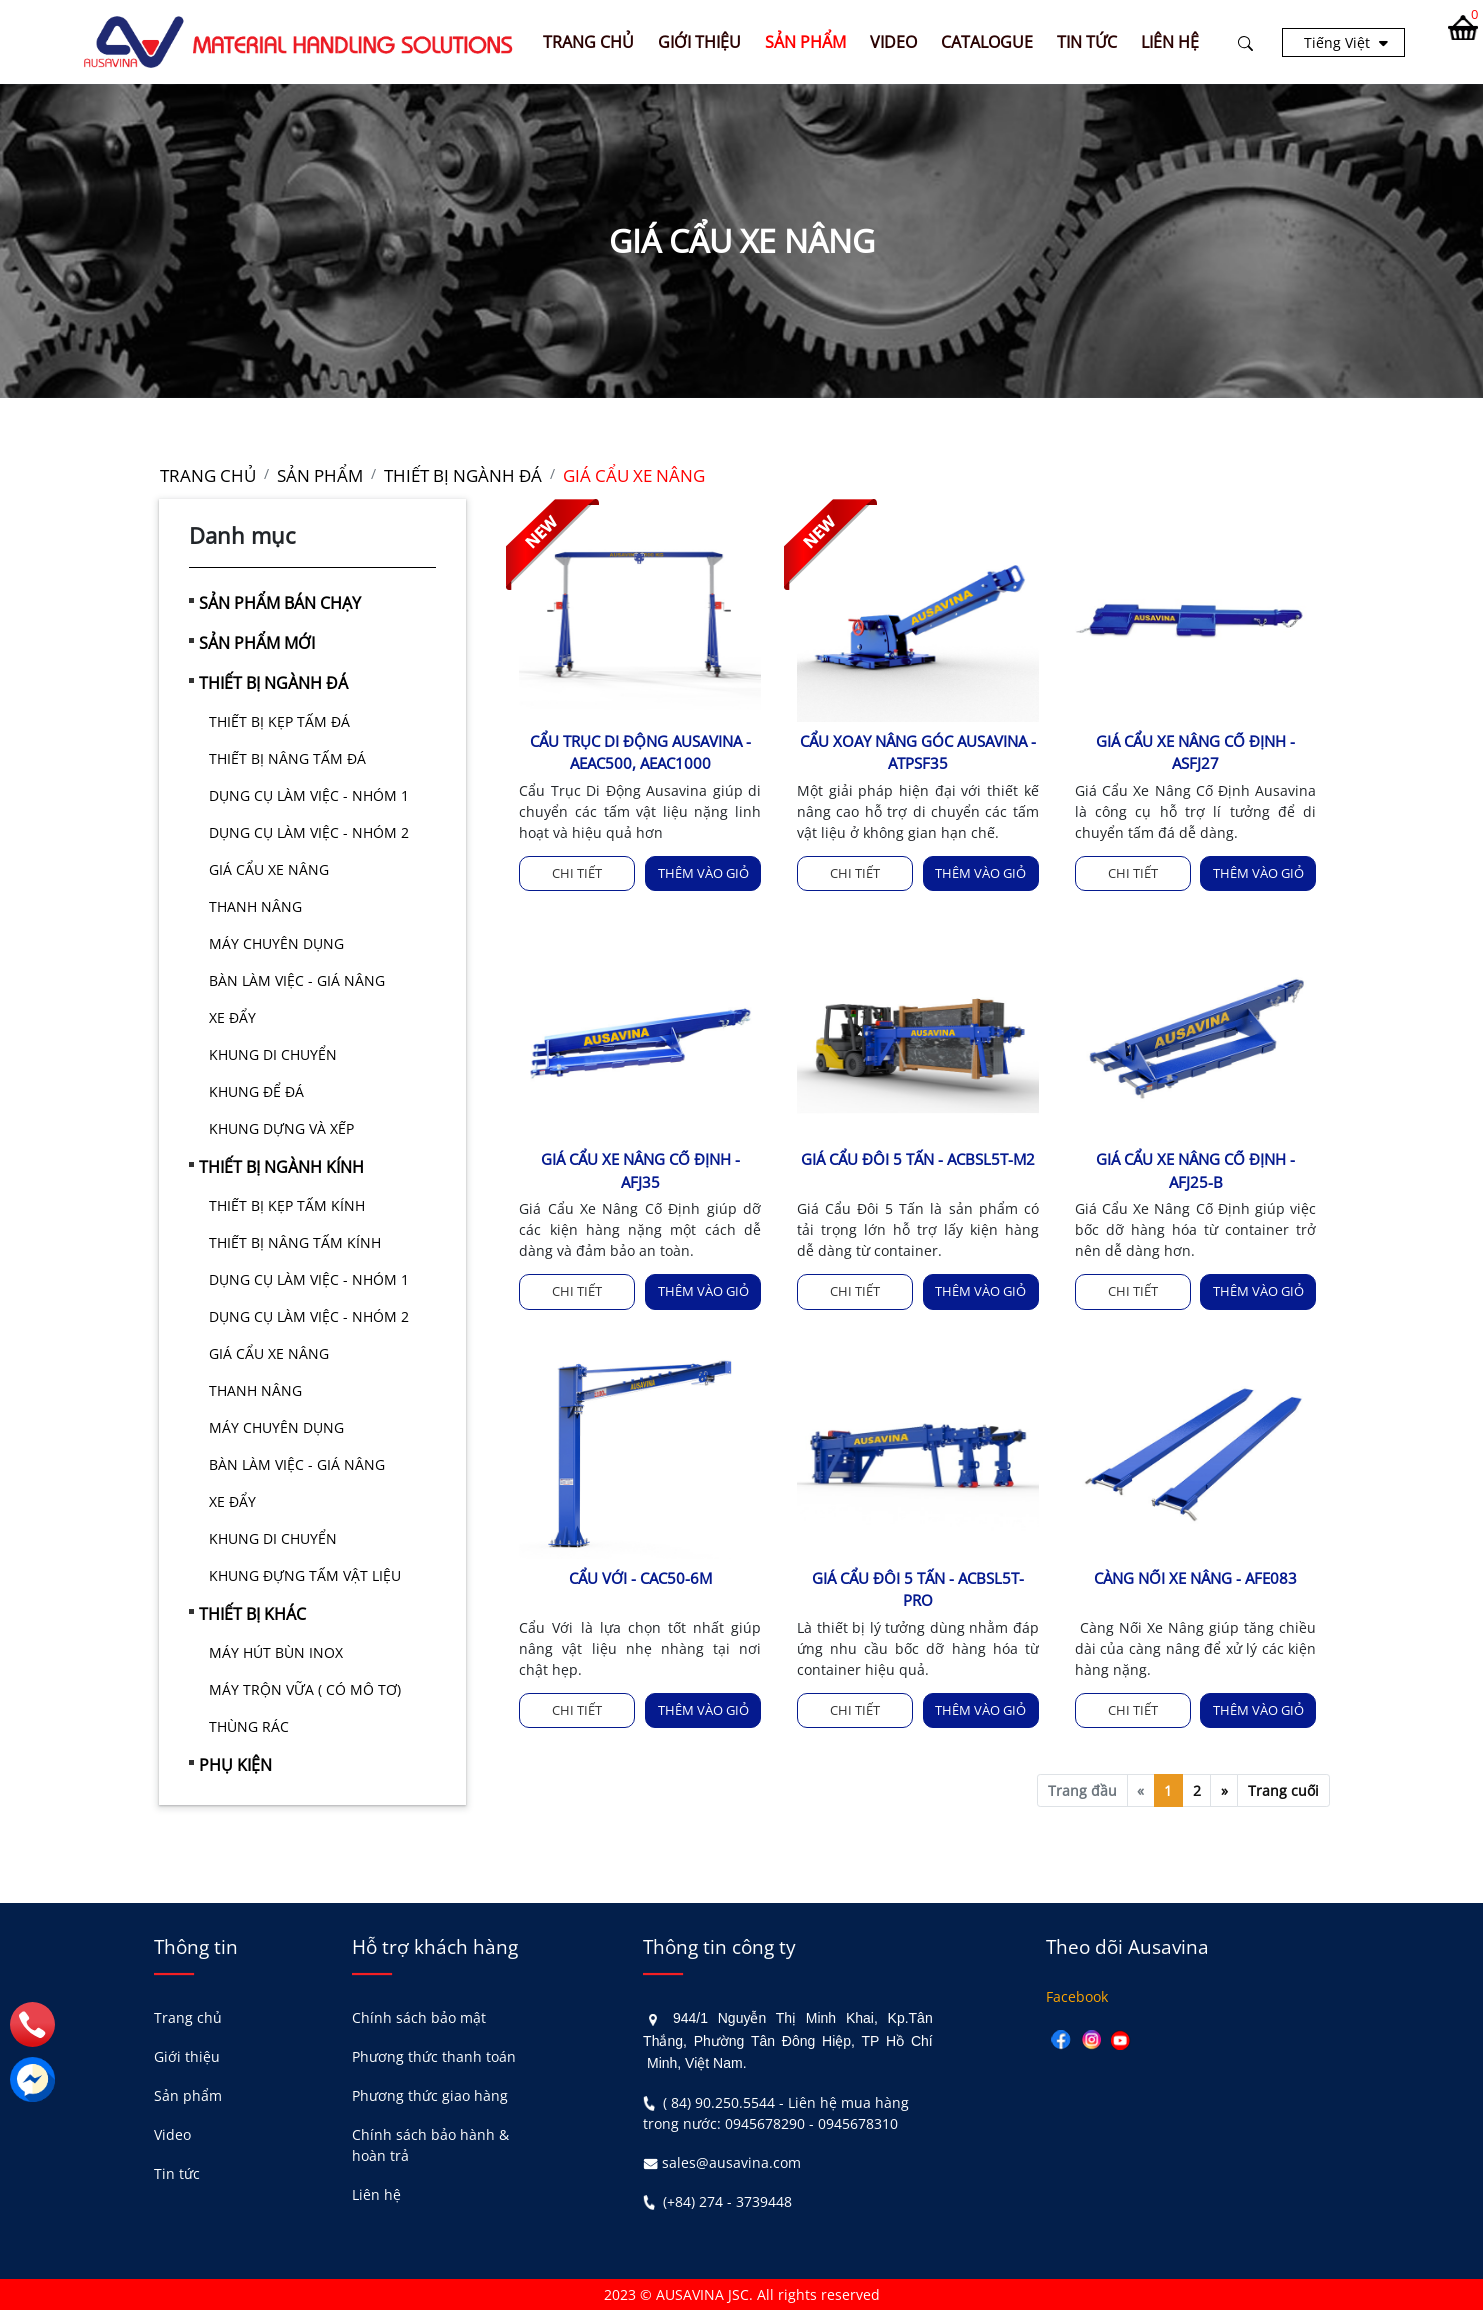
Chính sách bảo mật (419, 2017)
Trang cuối (1283, 1790)
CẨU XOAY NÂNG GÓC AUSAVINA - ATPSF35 (918, 752)
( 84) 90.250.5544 (719, 2102)
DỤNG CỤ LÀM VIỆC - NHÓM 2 (309, 832)
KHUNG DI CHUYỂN (273, 1054)
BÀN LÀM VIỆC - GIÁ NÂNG (297, 980)
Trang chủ (588, 42)
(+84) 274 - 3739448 (727, 2201)
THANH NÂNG (255, 906)
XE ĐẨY (232, 1017)
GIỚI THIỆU (699, 42)
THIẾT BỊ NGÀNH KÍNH (281, 1167)
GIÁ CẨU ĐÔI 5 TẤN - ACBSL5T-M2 (918, 1159)
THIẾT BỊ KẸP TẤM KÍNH (287, 1205)
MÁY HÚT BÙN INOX (276, 1652)
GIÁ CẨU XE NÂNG (269, 869)
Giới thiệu (187, 2056)
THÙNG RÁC (249, 1726)
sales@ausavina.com (731, 2162)
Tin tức (177, 2173)
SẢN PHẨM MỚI (257, 643)
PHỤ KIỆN (235, 1765)
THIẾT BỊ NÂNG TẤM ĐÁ (287, 758)
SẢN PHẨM (805, 42)
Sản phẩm (188, 2095)
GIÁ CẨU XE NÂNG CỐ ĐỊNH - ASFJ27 (1195, 752)
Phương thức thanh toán (434, 2056)
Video (172, 2134)
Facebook (1077, 1996)
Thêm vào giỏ (703, 873)
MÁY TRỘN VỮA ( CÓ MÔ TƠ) (305, 1689)
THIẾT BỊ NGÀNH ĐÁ (273, 683)
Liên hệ (376, 2194)
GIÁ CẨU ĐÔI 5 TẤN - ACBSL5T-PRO (918, 1589)
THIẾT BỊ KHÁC (252, 1614)
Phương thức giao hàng (430, 2095)
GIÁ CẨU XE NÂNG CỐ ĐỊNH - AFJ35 (640, 1170)
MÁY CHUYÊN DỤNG (276, 943)
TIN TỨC (1087, 42)
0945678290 (765, 2123)
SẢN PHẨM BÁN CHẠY (280, 603)
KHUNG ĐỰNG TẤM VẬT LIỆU (305, 1575)
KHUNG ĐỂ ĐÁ (256, 1091)
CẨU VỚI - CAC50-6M (640, 1578)
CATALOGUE (987, 42)
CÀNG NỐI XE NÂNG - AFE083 (1195, 1578)
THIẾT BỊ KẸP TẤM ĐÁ (279, 721)
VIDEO (893, 42)
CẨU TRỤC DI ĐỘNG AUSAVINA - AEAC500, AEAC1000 (640, 752)
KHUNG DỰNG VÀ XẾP (281, 1128)
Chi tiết (577, 873)
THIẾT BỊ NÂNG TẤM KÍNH (295, 1242)
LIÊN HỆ (1170, 42)
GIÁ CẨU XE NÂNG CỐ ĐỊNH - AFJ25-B (1195, 1170)
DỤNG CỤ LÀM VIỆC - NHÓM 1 (309, 795)
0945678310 (858, 2123)
